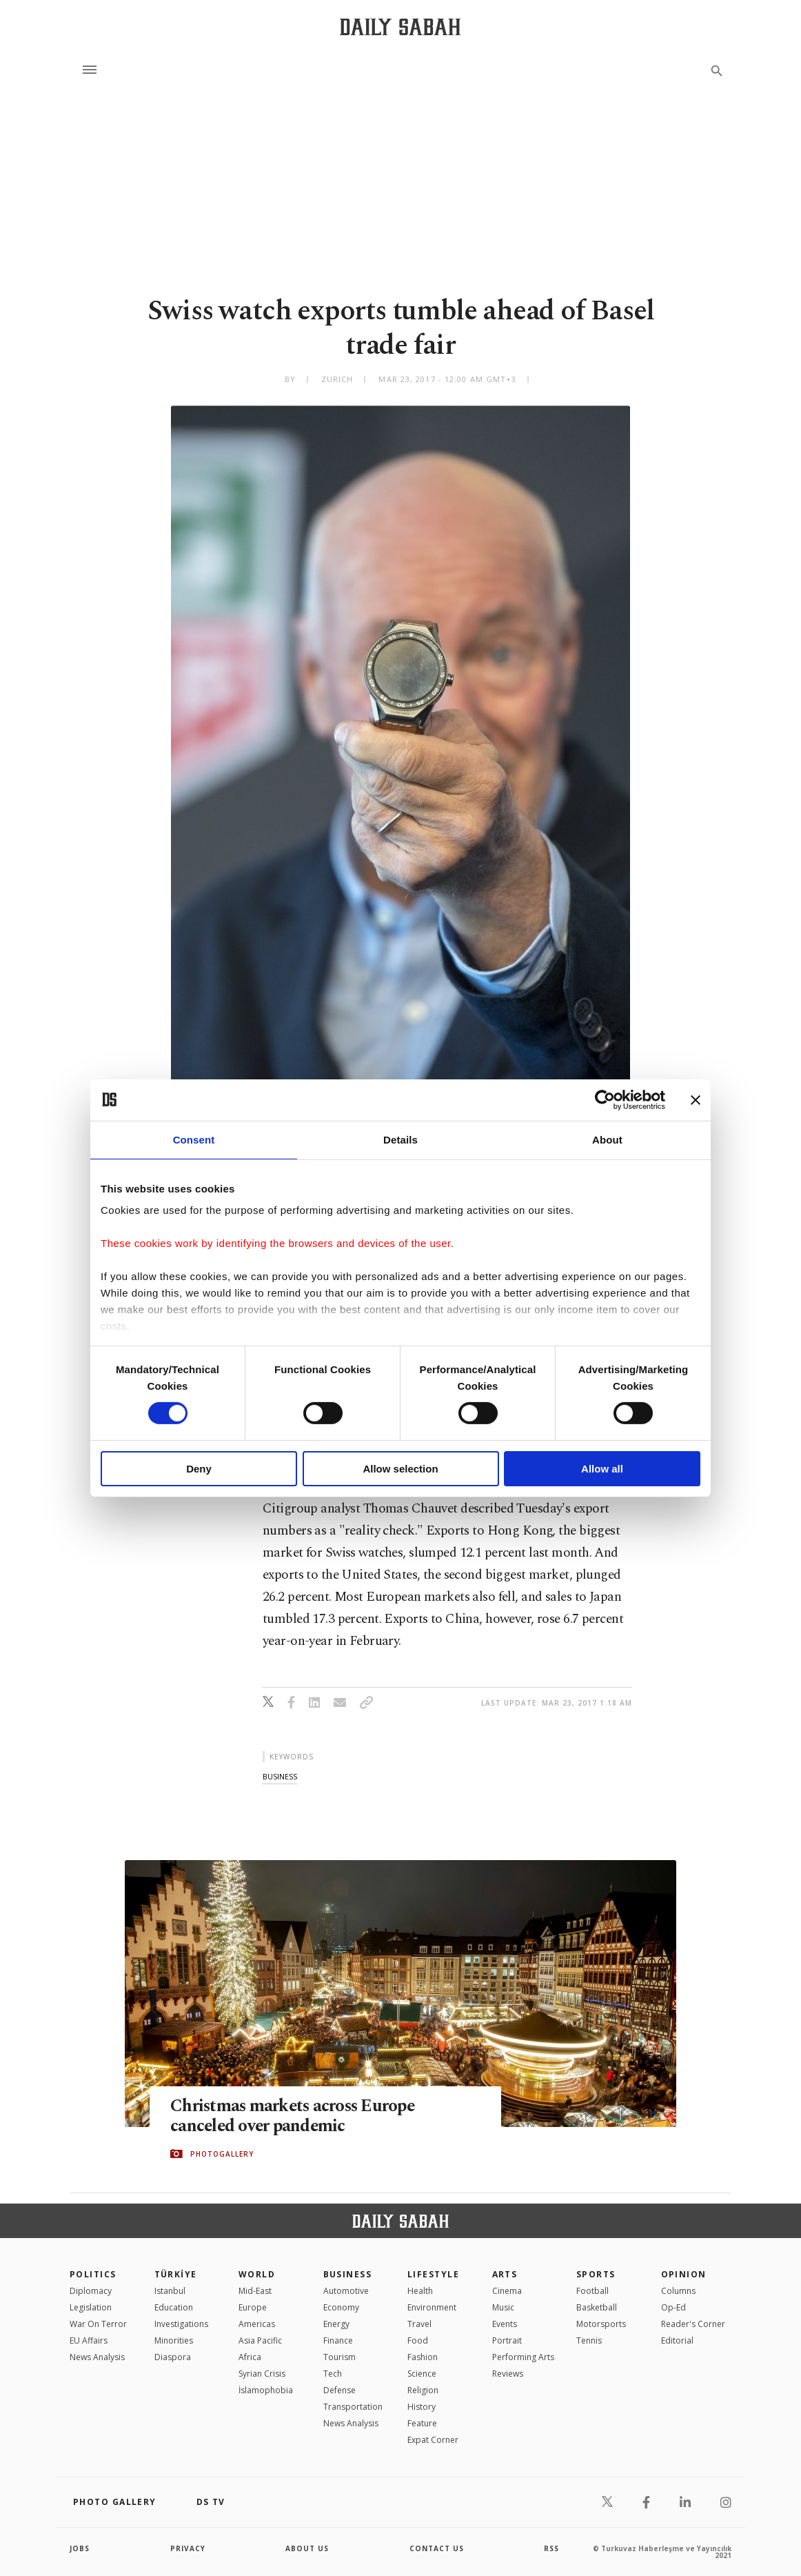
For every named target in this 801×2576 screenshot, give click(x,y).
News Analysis (97, 2357)
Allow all (602, 1469)
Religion (422, 2390)
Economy (341, 2307)
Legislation (91, 2307)
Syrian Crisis (262, 2373)
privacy (187, 2548)
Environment (431, 2307)
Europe (253, 2307)
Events (504, 2324)
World (257, 2274)
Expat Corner (432, 2440)
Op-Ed (673, 2307)
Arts (505, 2274)
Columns (678, 2291)
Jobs (80, 2548)
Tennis (589, 2340)
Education (173, 2307)
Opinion (684, 2274)
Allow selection (400, 1469)
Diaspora (172, 2357)
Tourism (339, 2357)
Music (503, 2307)
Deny (199, 1469)
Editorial (677, 2340)
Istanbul (169, 2291)
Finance (338, 2340)
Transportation (353, 2407)
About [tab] (607, 1139)
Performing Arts (523, 2357)
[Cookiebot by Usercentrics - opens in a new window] (605, 1099)
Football (592, 2291)
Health (420, 2291)
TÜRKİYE (175, 2274)
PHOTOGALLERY (222, 2154)
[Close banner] (695, 1099)
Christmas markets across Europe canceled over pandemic (294, 2116)
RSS (551, 2548)
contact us (436, 2548)
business (280, 1776)
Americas (257, 2324)
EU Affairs (89, 2340)
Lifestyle (433, 2274)
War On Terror (98, 2324)
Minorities (173, 2340)
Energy (336, 2324)
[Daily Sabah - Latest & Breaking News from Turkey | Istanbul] (400, 26)
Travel (419, 2324)
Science (421, 2373)
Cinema (507, 2291)
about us (307, 2548)
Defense (339, 2390)
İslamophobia (266, 2390)
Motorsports (601, 2324)
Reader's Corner (693, 2324)
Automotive (346, 2291)
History (421, 2407)
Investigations (181, 2324)
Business (347, 2274)
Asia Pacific (260, 2340)
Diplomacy (91, 2291)
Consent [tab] (194, 1139)
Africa (250, 2357)
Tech (332, 2373)
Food (417, 2340)
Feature (422, 2423)
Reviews (507, 2373)
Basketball (596, 2307)
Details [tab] (400, 1139)
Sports (596, 2274)
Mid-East (255, 2291)
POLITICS (93, 2274)
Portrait (507, 2340)
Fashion (422, 2357)
